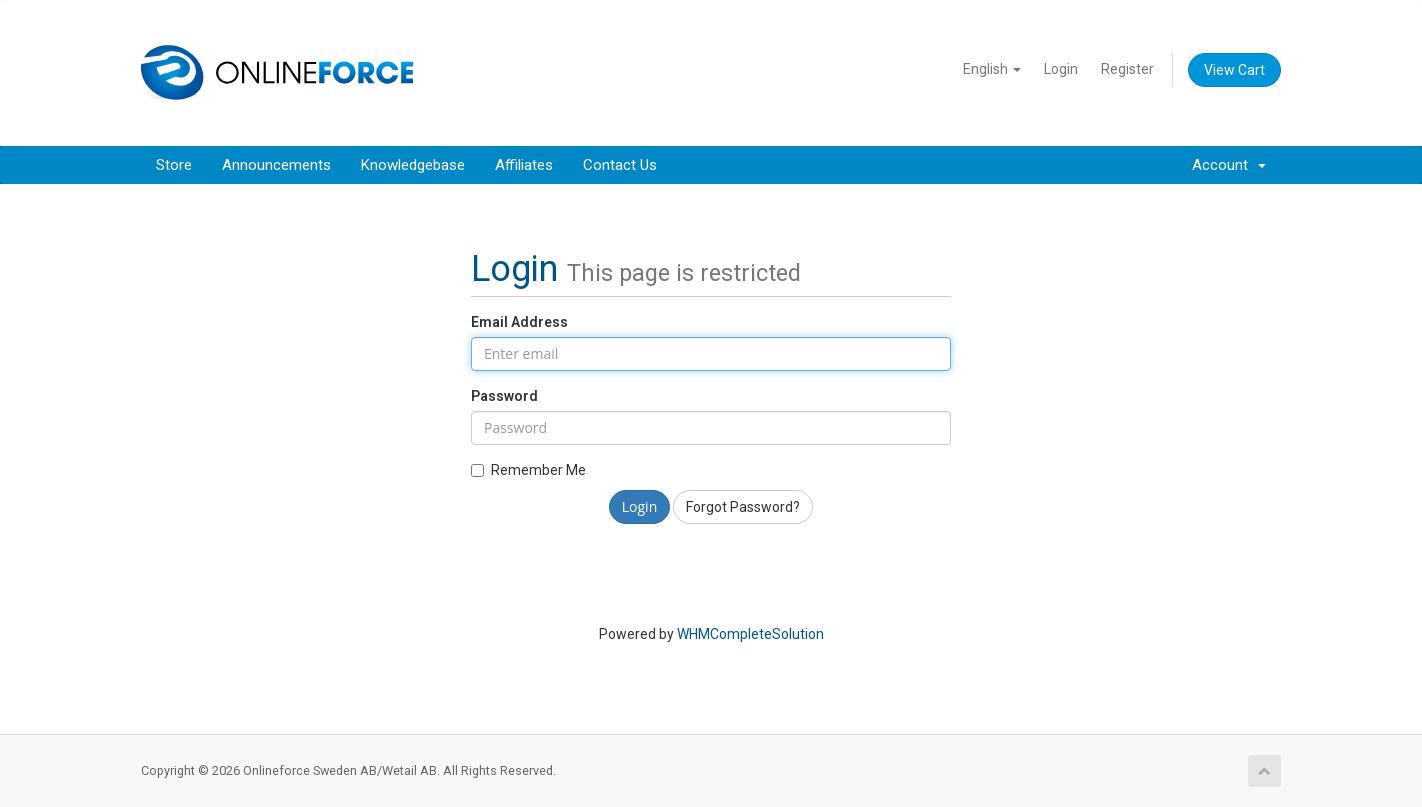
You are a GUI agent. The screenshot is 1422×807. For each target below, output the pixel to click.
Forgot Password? (743, 507)
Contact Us (620, 165)
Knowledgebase (413, 165)
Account (1229, 165)
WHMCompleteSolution (750, 634)
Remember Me (528, 470)
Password (504, 396)
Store (174, 165)
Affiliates (524, 165)
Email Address (519, 322)
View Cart (1234, 70)
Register (1127, 69)
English (992, 69)
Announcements (276, 165)
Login (1061, 69)
